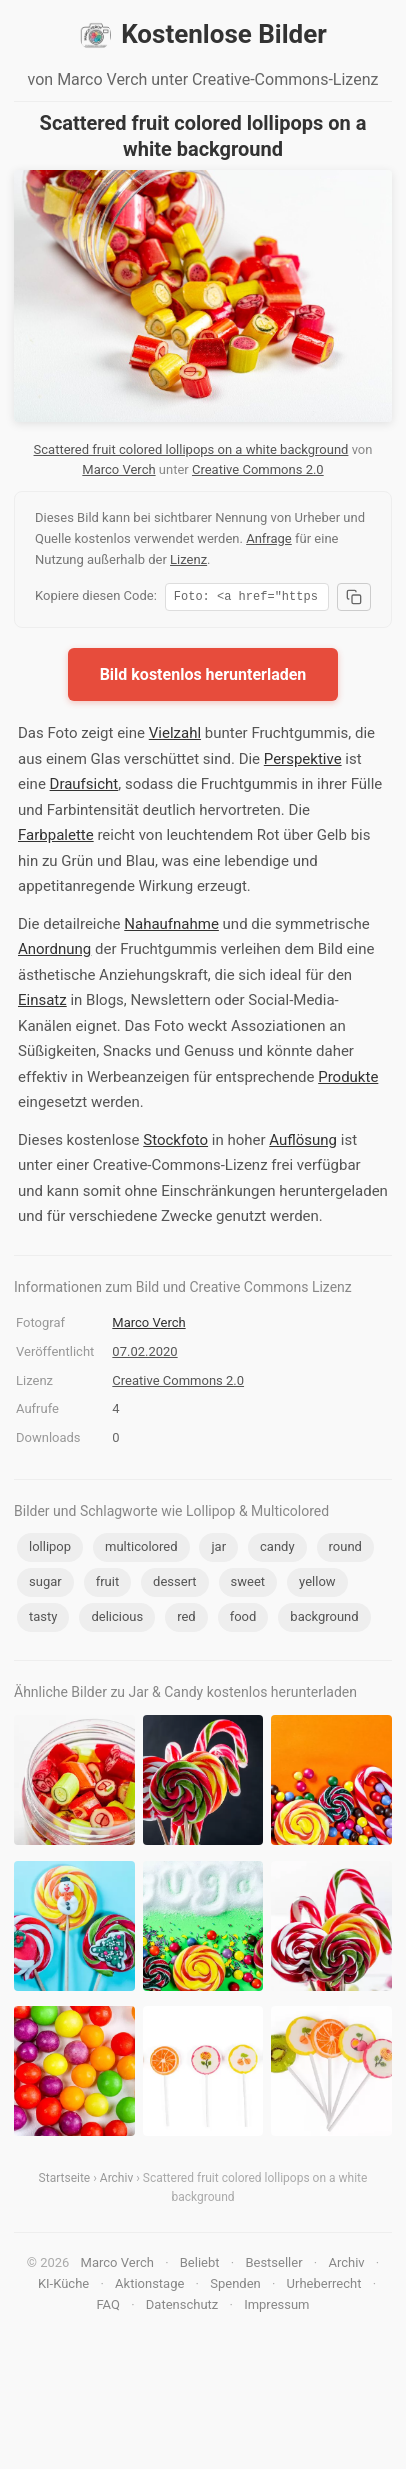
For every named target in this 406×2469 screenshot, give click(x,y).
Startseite (65, 2181)
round (345, 1549)
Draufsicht (84, 787)
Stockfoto (175, 1143)
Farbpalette (56, 838)
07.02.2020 (144, 1354)
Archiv (116, 2181)
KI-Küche (63, 2286)
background (324, 1619)
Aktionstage (149, 2286)
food (243, 1619)
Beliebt (200, 2265)
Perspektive (303, 762)
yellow (317, 1584)
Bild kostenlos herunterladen (203, 677)
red (186, 1619)
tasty (43, 1619)
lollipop (50, 1549)
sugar (45, 1584)
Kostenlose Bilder (203, 35)
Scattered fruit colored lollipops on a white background (191, 449)
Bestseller (273, 2265)
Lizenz (188, 559)
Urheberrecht (324, 2286)
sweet (248, 1584)
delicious (117, 1619)
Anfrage (269, 538)
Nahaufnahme (171, 927)
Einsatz (42, 1003)
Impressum (276, 2307)
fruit (108, 1584)
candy (277, 1549)
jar (218, 1549)
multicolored (141, 1549)
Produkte (348, 1080)
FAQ (107, 2307)
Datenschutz (182, 2307)
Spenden (235, 2286)
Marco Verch (118, 469)
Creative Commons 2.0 (258, 469)
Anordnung (54, 952)
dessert (175, 1584)
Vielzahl (175, 736)
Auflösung (303, 1143)
